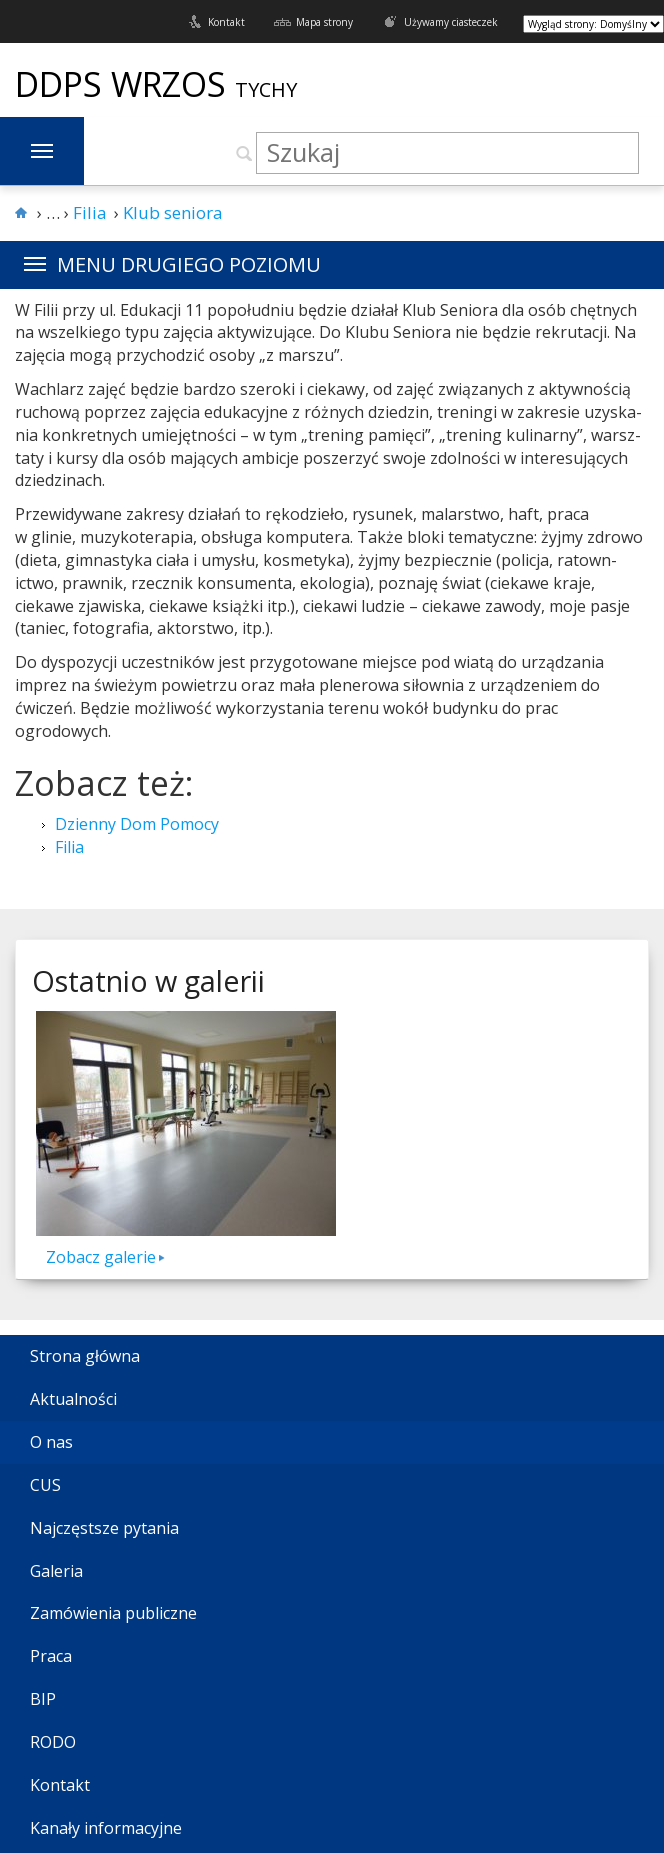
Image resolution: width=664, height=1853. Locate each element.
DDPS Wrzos (125, 84)
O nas (51, 1442)
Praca (51, 1656)
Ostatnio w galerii (148, 980)
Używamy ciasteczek (451, 22)
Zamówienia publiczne (113, 1613)
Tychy (266, 89)
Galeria (56, 1571)
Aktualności (73, 1399)
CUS (45, 1485)
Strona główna (85, 1356)
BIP (43, 1699)
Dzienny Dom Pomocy (137, 824)
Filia (69, 847)
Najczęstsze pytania (104, 1528)
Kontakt (226, 22)
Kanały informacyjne (106, 1828)
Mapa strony (324, 22)
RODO (53, 1742)
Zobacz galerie (101, 1257)
